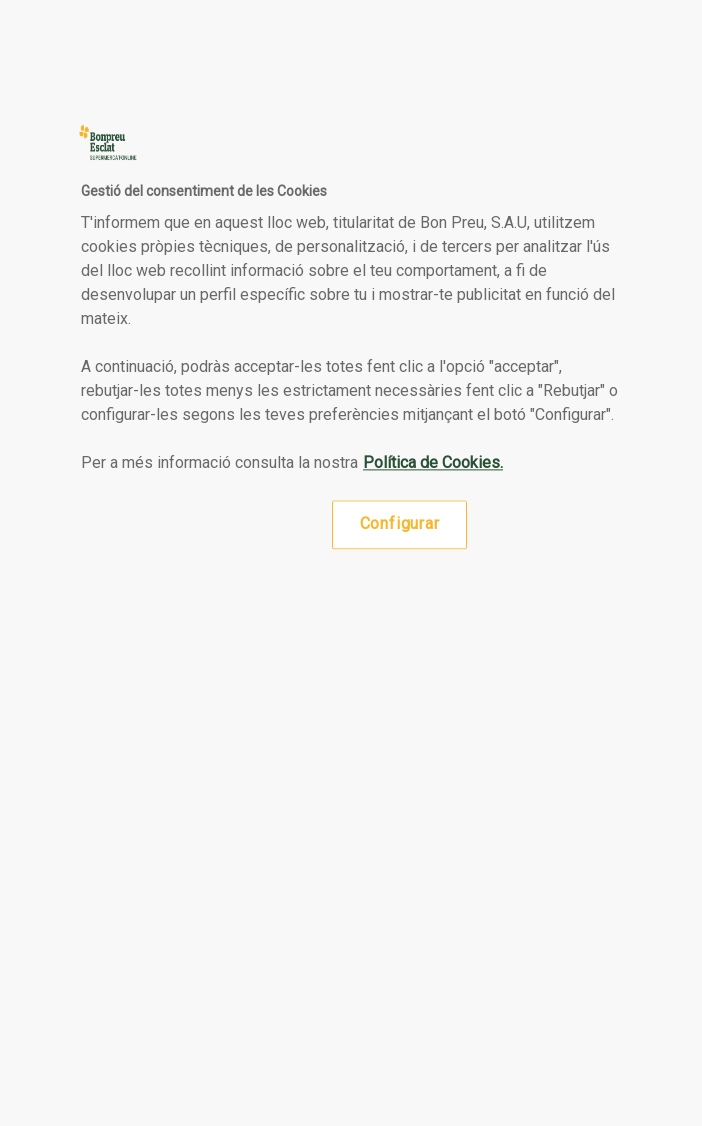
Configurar (400, 524)
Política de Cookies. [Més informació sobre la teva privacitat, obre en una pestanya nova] (433, 463)
